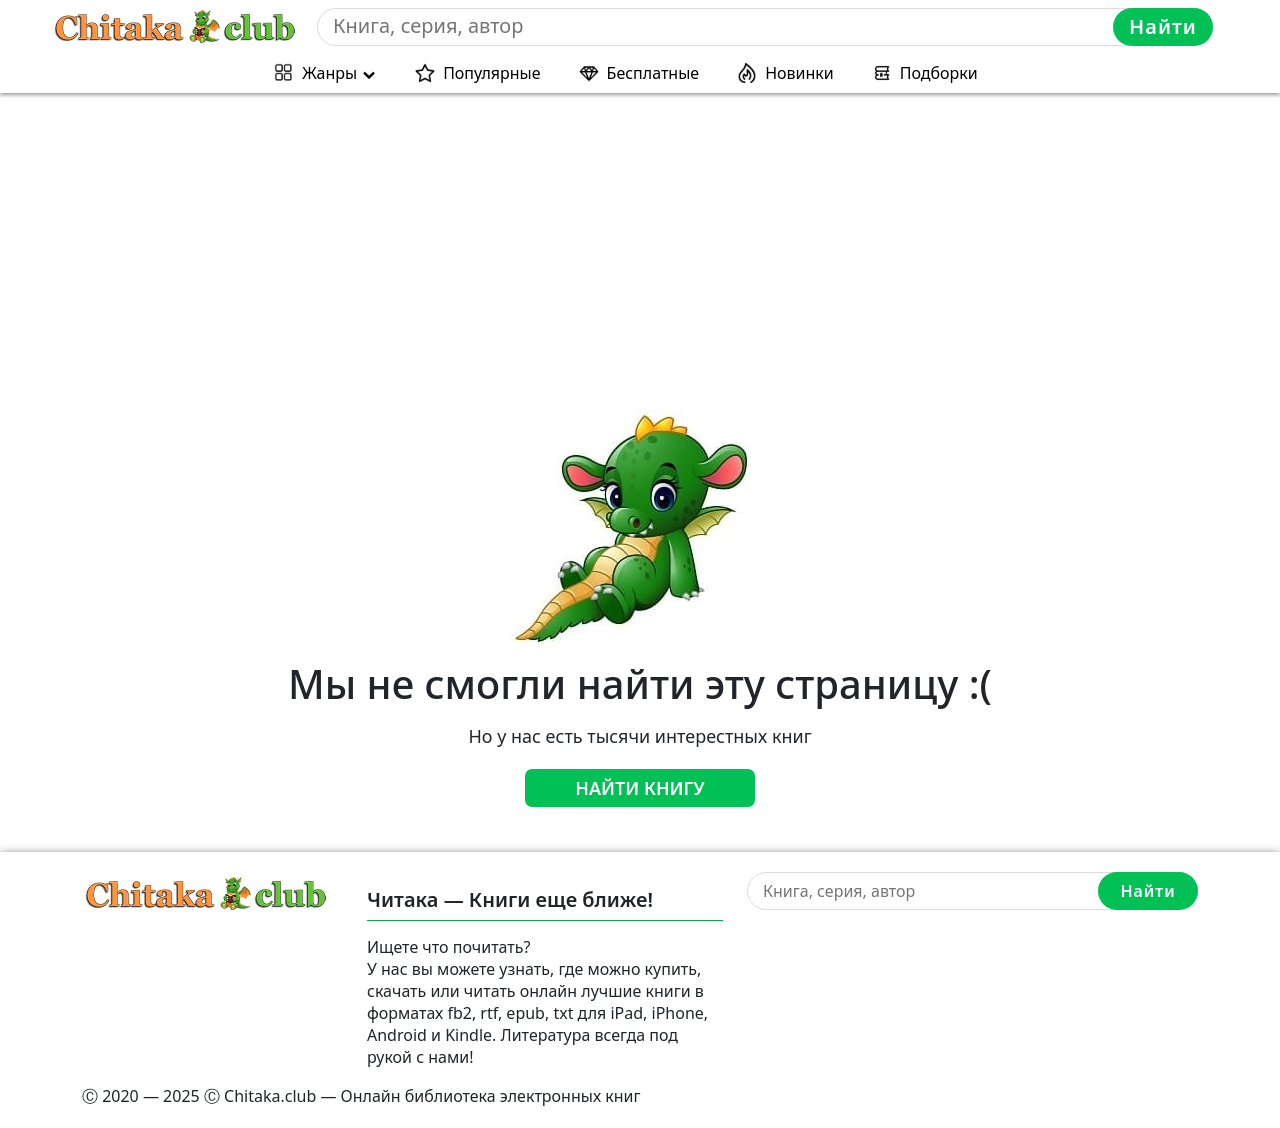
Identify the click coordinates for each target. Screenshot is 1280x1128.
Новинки (799, 73)
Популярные (491, 73)
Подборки (939, 73)
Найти (1163, 26)
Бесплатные (653, 73)
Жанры (329, 73)
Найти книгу (640, 788)
